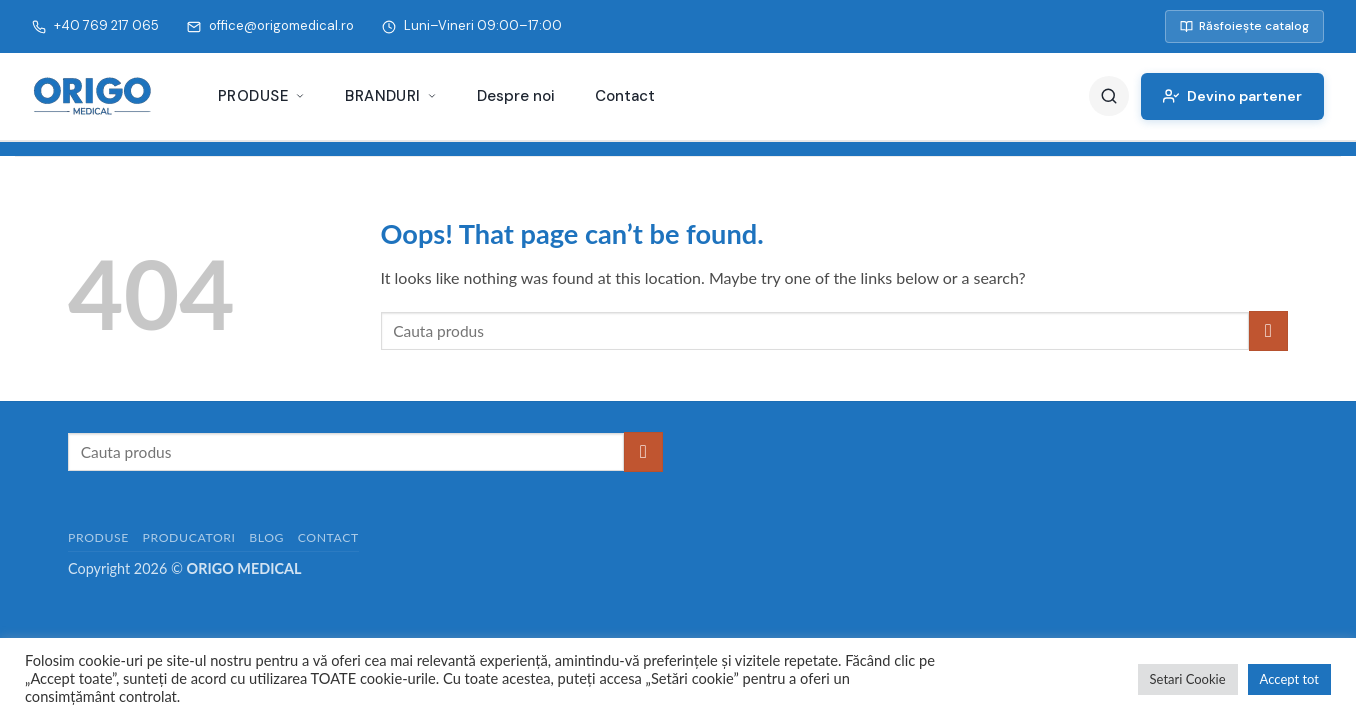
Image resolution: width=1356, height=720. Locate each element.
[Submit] (1268, 330)
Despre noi (516, 96)
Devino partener (1232, 96)
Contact (625, 96)
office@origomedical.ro (270, 25)
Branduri (391, 96)
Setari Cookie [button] (1188, 679)
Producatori (189, 537)
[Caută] (1109, 96)
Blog (266, 537)
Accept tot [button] (1289, 679)
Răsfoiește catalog (1244, 26)
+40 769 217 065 (95, 25)
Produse (261, 96)
